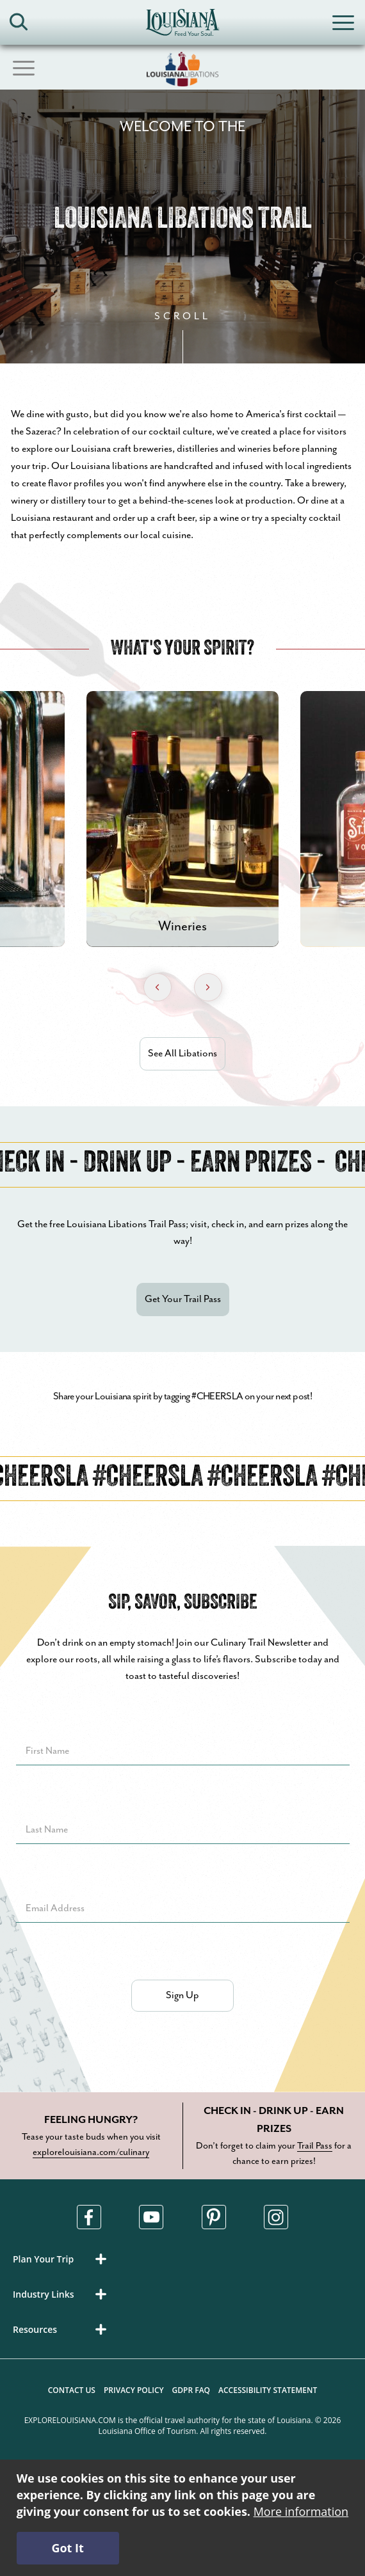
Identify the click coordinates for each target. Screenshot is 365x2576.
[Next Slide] (208, 987)
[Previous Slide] (157, 987)
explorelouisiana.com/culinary (91, 2152)
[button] (62, 2259)
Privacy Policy (134, 2390)
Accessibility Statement (267, 2390)
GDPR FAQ (191, 2390)
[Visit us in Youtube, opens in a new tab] (151, 2217)
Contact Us (71, 2390)
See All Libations (182, 1053)
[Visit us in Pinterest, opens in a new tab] (214, 2217)
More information (301, 2511)
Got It (67, 2548)
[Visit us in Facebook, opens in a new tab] (89, 2217)
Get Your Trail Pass (183, 1299)
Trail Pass (314, 2145)
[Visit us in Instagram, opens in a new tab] (276, 2217)
